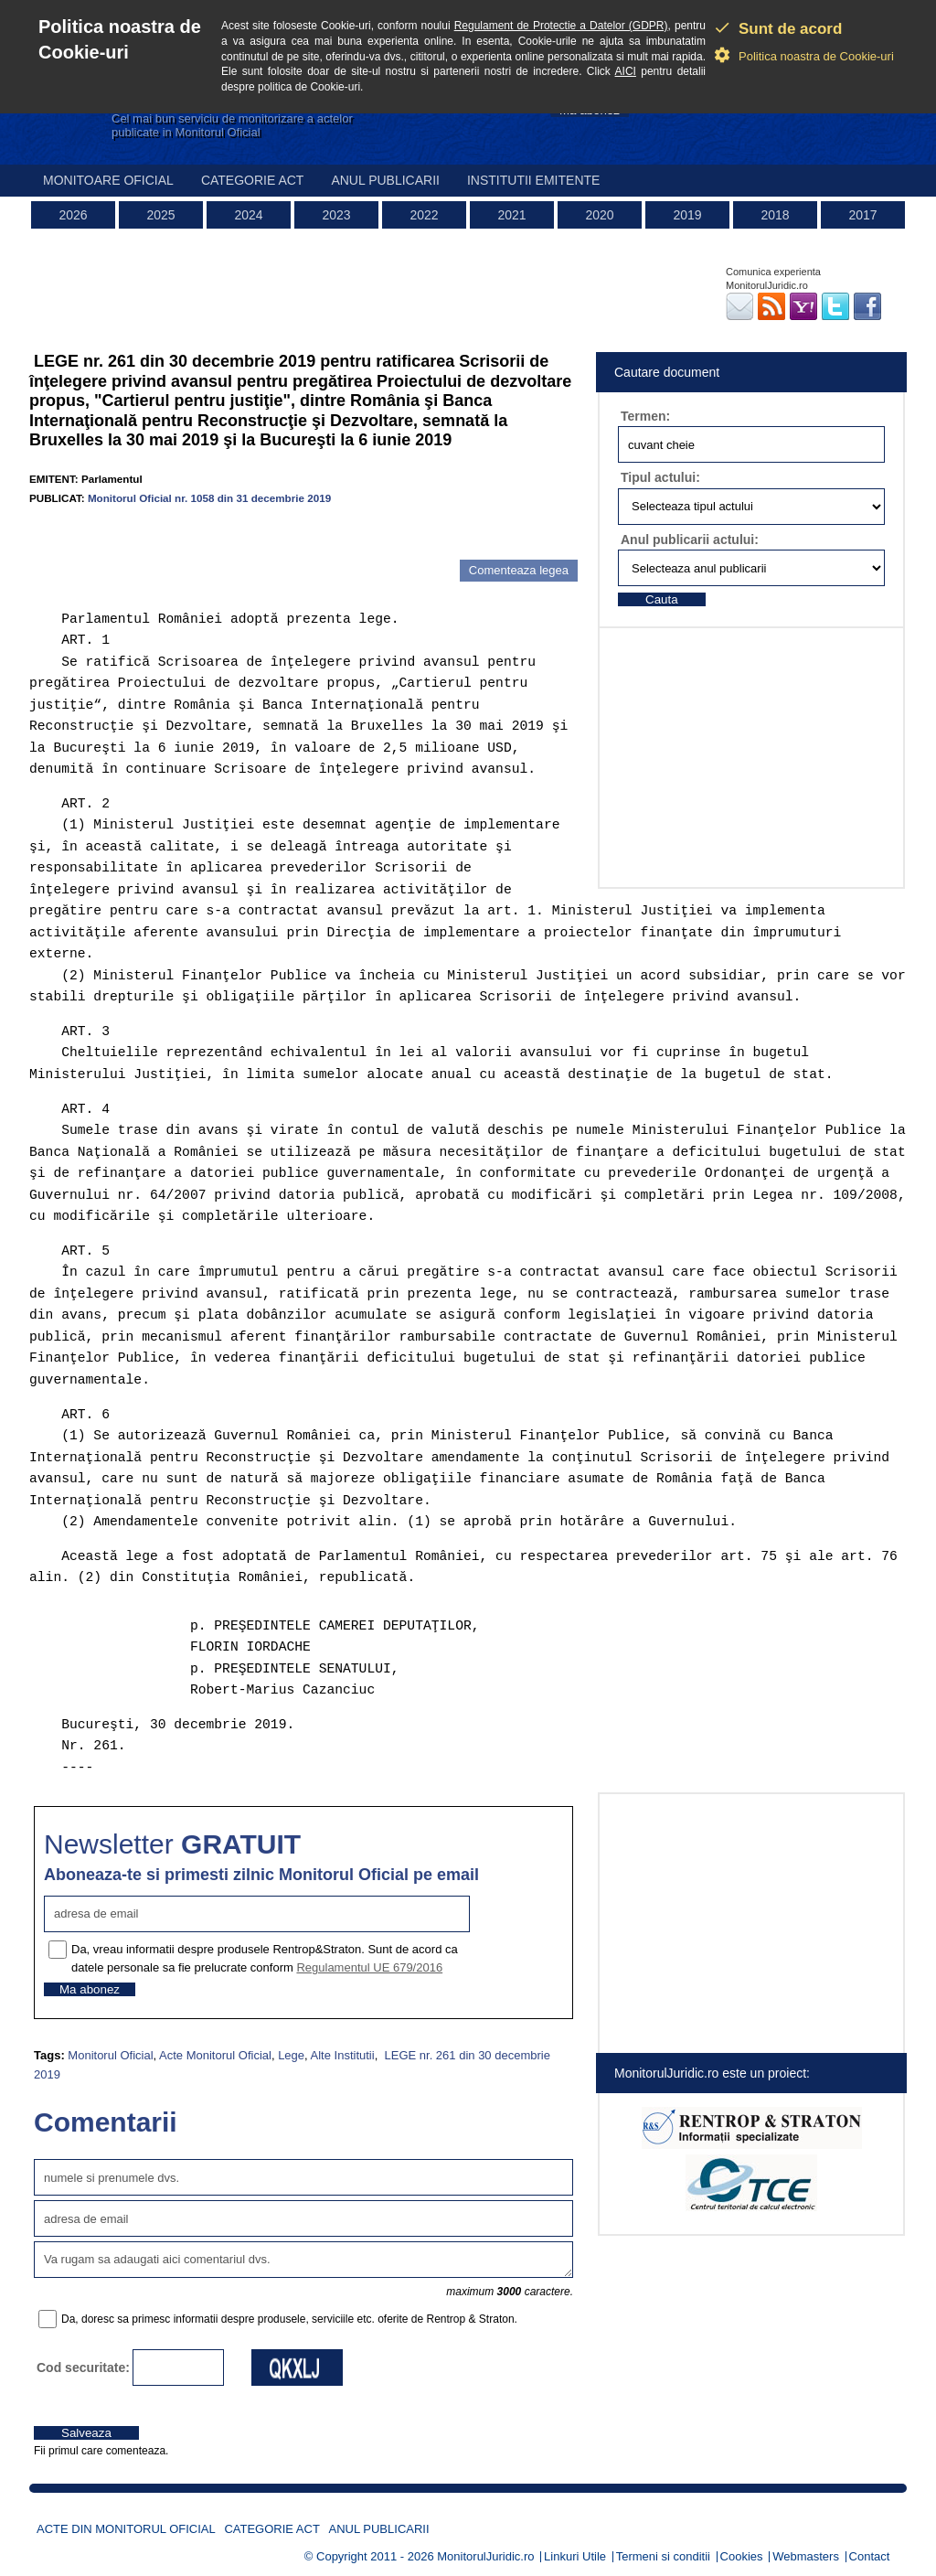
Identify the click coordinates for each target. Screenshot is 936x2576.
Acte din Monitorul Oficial (126, 2529)
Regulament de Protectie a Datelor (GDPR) (561, 25)
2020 (599, 215)
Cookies (741, 2556)
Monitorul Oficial (110, 2055)
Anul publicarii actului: (690, 539)
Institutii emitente (533, 180)
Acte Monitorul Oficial (215, 2055)
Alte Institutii (343, 2055)
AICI (625, 71)
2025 (160, 215)
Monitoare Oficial (108, 180)
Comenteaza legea (519, 570)
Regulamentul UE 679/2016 (369, 1967)
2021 (511, 215)
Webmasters (805, 2556)
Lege (291, 2055)
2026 (72, 215)
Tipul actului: (660, 477)
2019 (687, 215)
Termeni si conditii (663, 2556)
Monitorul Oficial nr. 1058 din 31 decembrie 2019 (209, 498)
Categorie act (252, 180)
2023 (336, 215)
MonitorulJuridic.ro (485, 2556)
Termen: (645, 416)
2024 (248, 215)
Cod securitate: (83, 2367)
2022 (424, 215)
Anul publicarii (385, 180)
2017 (862, 215)
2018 (774, 215)
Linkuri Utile (575, 2556)
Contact (869, 2556)
